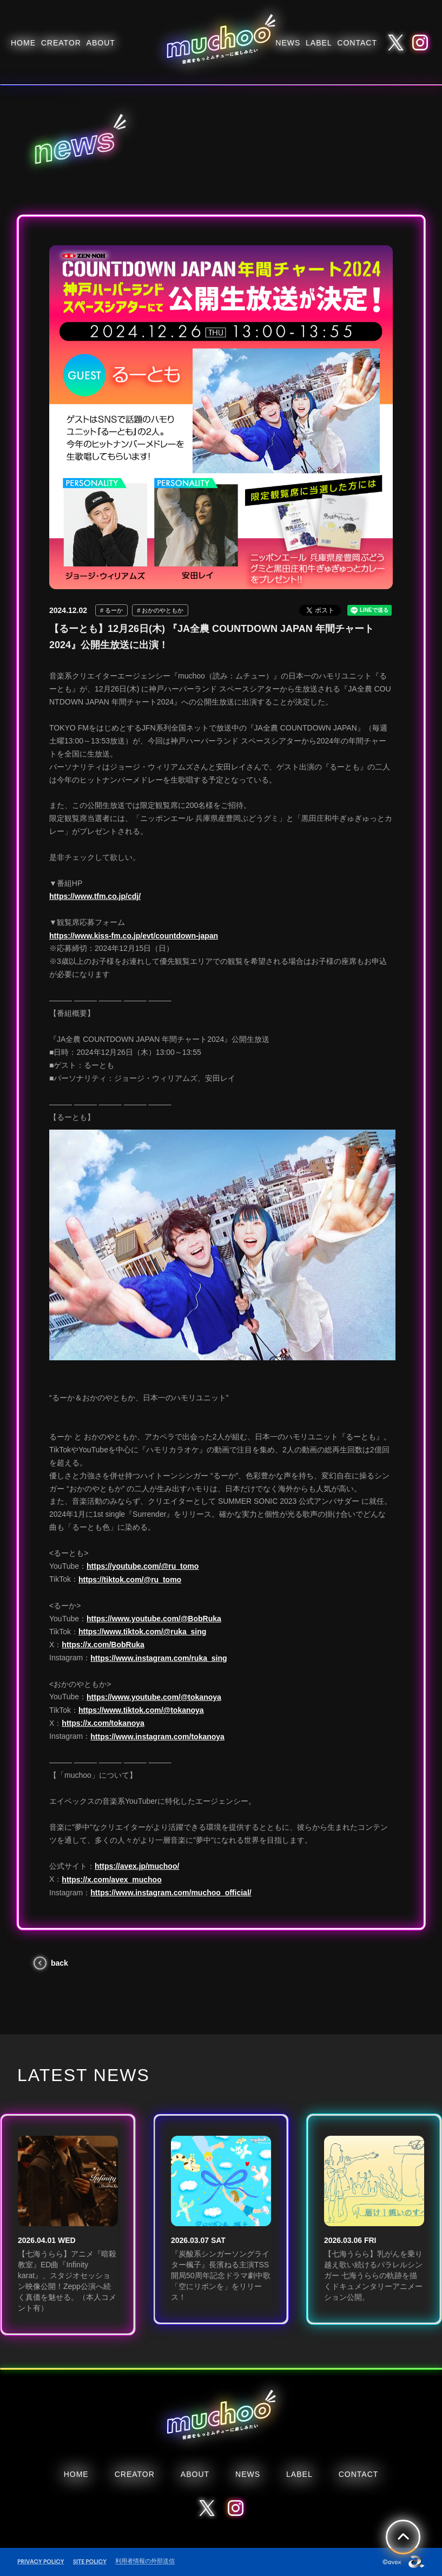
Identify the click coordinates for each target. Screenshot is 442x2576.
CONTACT (357, 42)
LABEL (319, 42)
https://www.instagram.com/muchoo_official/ (170, 1892)
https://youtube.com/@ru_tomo (143, 1566)
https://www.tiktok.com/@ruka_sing (142, 1631)
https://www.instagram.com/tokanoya (157, 1736)
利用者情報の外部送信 (145, 2561)
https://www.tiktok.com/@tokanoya (141, 1710)
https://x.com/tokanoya (103, 1723)
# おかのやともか (160, 610)
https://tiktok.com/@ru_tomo (129, 1579)
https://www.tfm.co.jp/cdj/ (95, 896)
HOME (23, 42)
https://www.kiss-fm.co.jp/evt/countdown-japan (133, 935)
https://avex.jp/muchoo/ (137, 1866)
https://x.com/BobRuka (103, 1644)
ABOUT (101, 42)
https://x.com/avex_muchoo (111, 1879)
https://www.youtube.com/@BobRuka (154, 1618)
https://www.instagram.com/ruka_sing (158, 1658)
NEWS (287, 42)
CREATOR (61, 42)
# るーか (111, 610)
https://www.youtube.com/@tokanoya (154, 1697)
